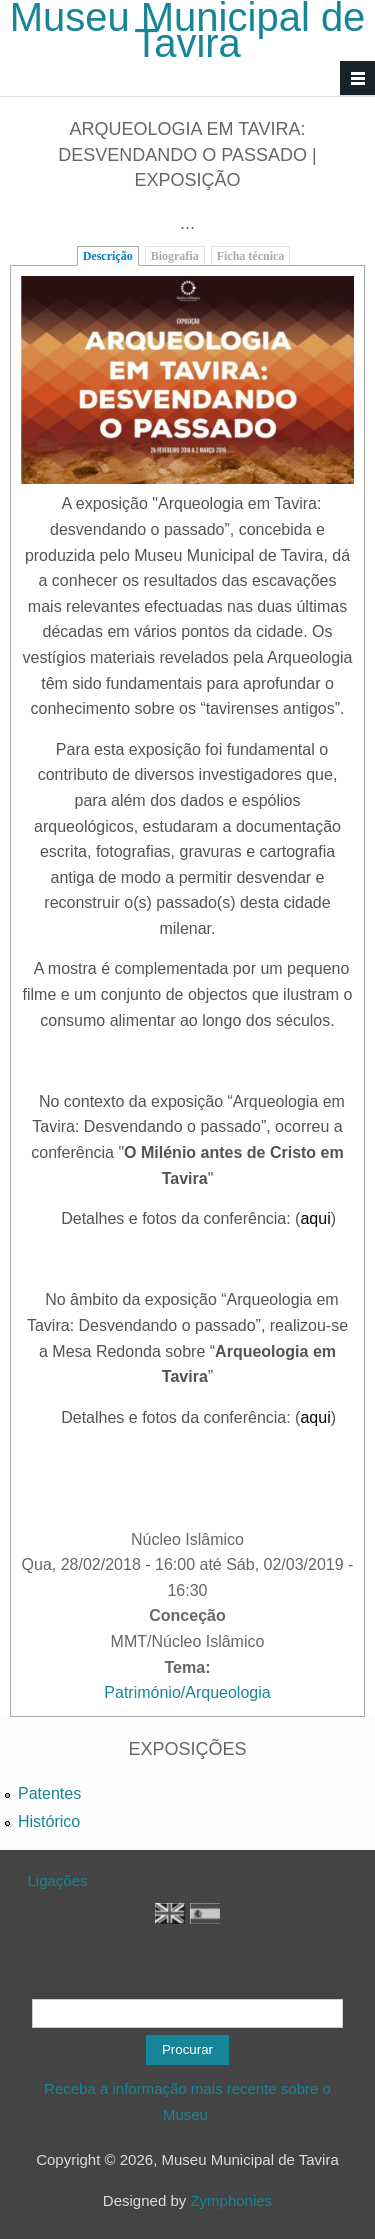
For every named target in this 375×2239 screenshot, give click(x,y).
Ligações (58, 1880)
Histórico (49, 1821)
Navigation (357, 78)
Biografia (175, 256)
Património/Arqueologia (187, 1692)
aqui (315, 1218)
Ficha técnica (251, 256)
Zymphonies (231, 2200)
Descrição (108, 256)
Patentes (49, 1793)
